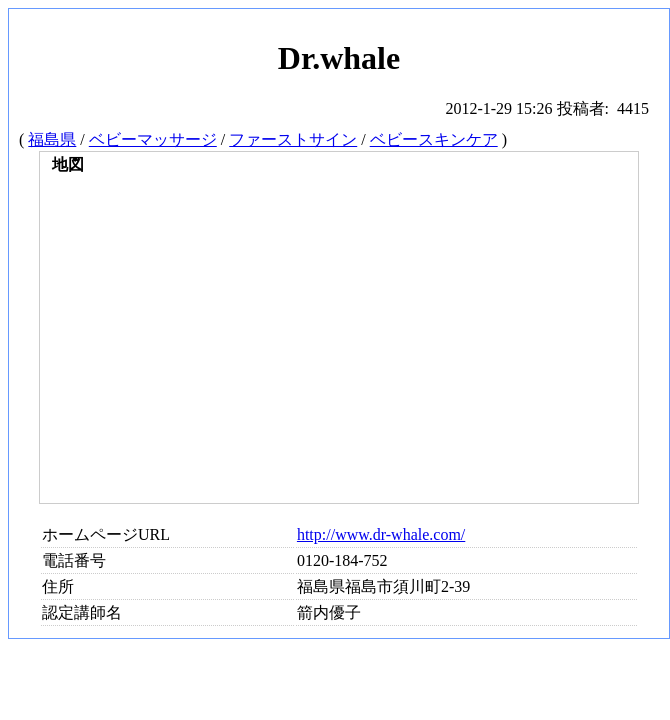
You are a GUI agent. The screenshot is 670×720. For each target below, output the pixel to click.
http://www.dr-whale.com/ (381, 534)
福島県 (52, 139)
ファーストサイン (293, 139)
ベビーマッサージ (153, 139)
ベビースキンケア (434, 139)
